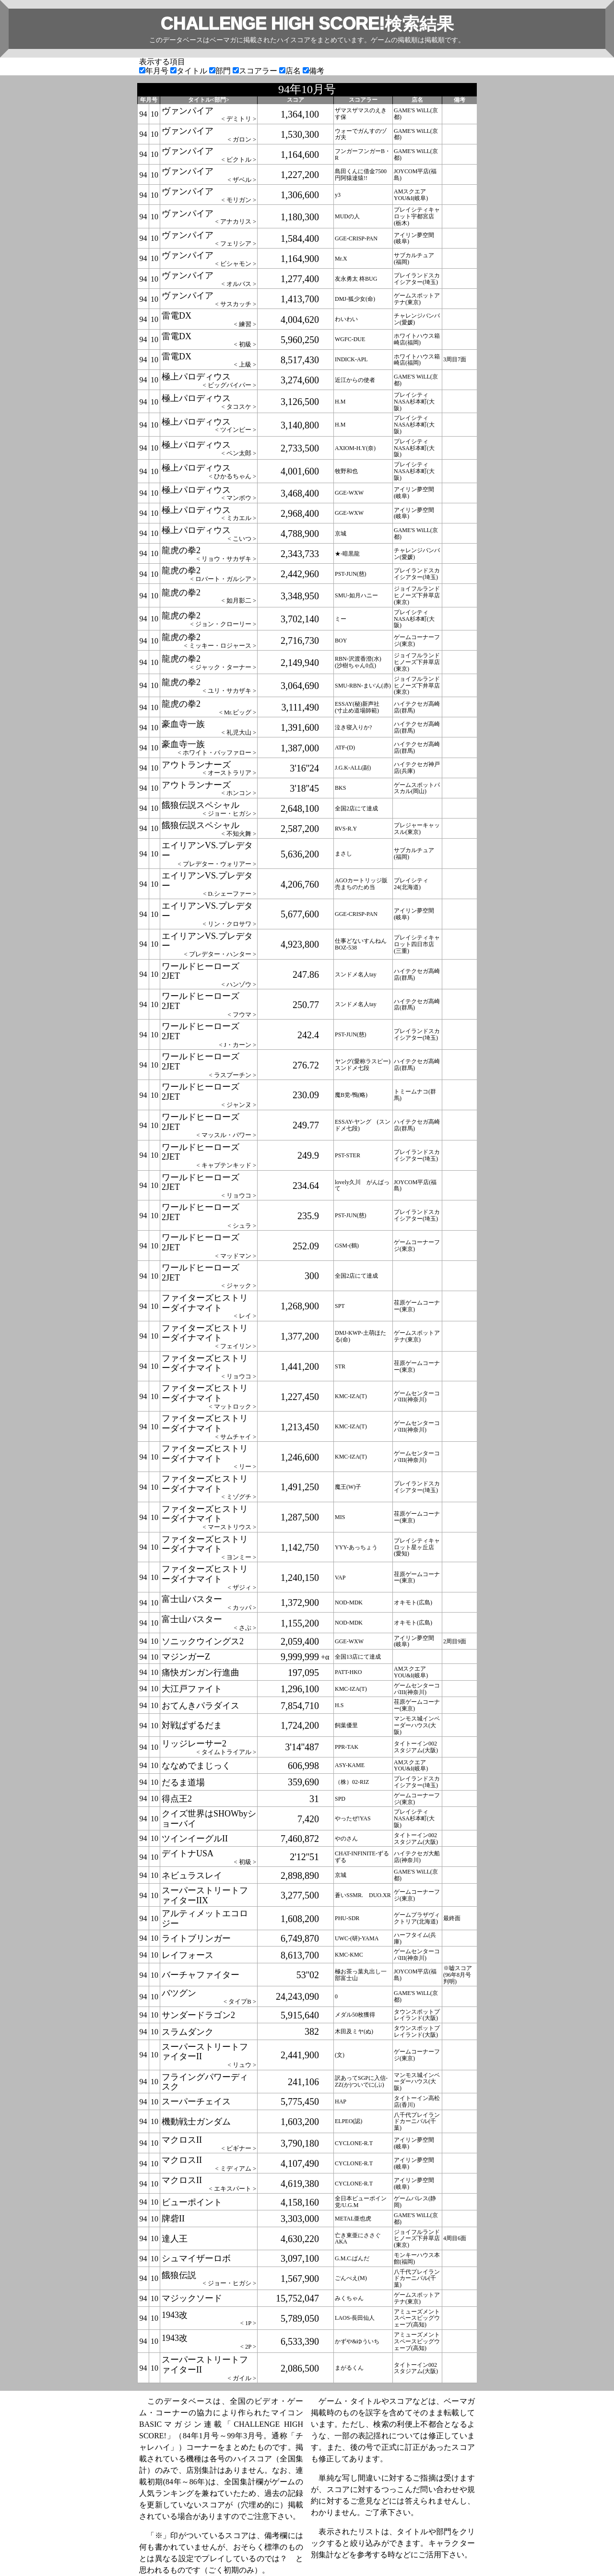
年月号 (154, 71)
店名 (291, 71)
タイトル (189, 71)
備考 (313, 71)
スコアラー (256, 71)
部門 (221, 71)
